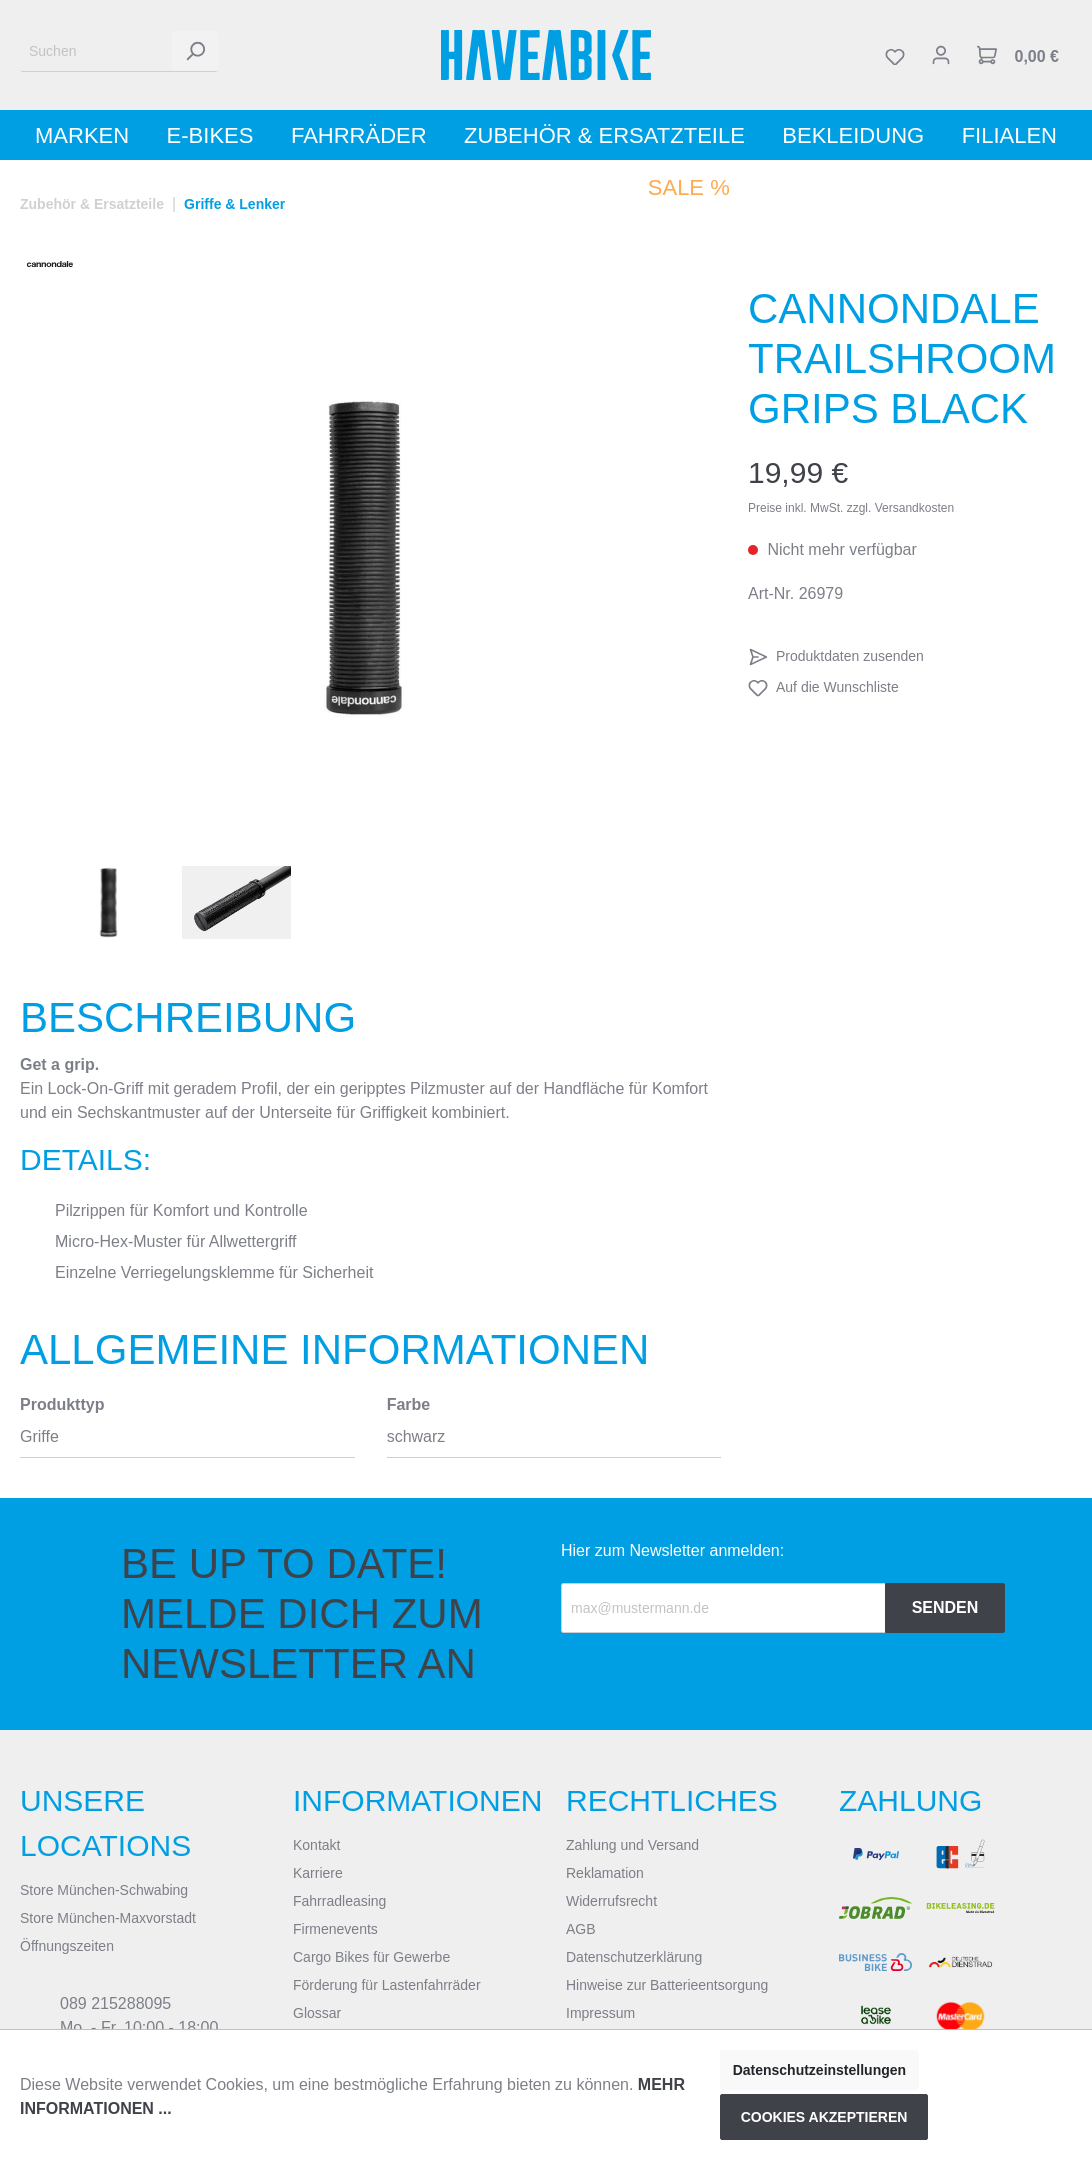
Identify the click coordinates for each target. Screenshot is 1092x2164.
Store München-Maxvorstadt (108, 1918)
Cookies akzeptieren (824, 2117)
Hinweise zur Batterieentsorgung (667, 1985)
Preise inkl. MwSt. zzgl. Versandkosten (851, 508)
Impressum (600, 2013)
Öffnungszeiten (67, 1946)
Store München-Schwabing (104, 1890)
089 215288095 (115, 2003)
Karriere (318, 1873)
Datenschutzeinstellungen (819, 2070)
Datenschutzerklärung (634, 1957)
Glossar (317, 2013)
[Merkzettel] (895, 55)
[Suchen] (96, 51)
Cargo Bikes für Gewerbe (371, 1957)
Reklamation (605, 1873)
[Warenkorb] (1018, 55)
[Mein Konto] (941, 55)
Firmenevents (335, 1929)
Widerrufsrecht (611, 1901)
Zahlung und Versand (632, 1845)
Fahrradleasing (339, 1901)
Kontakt (316, 1845)
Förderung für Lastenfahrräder (387, 1985)
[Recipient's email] (723, 1608)
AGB (581, 1929)
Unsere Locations (105, 1823)
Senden (945, 1607)
